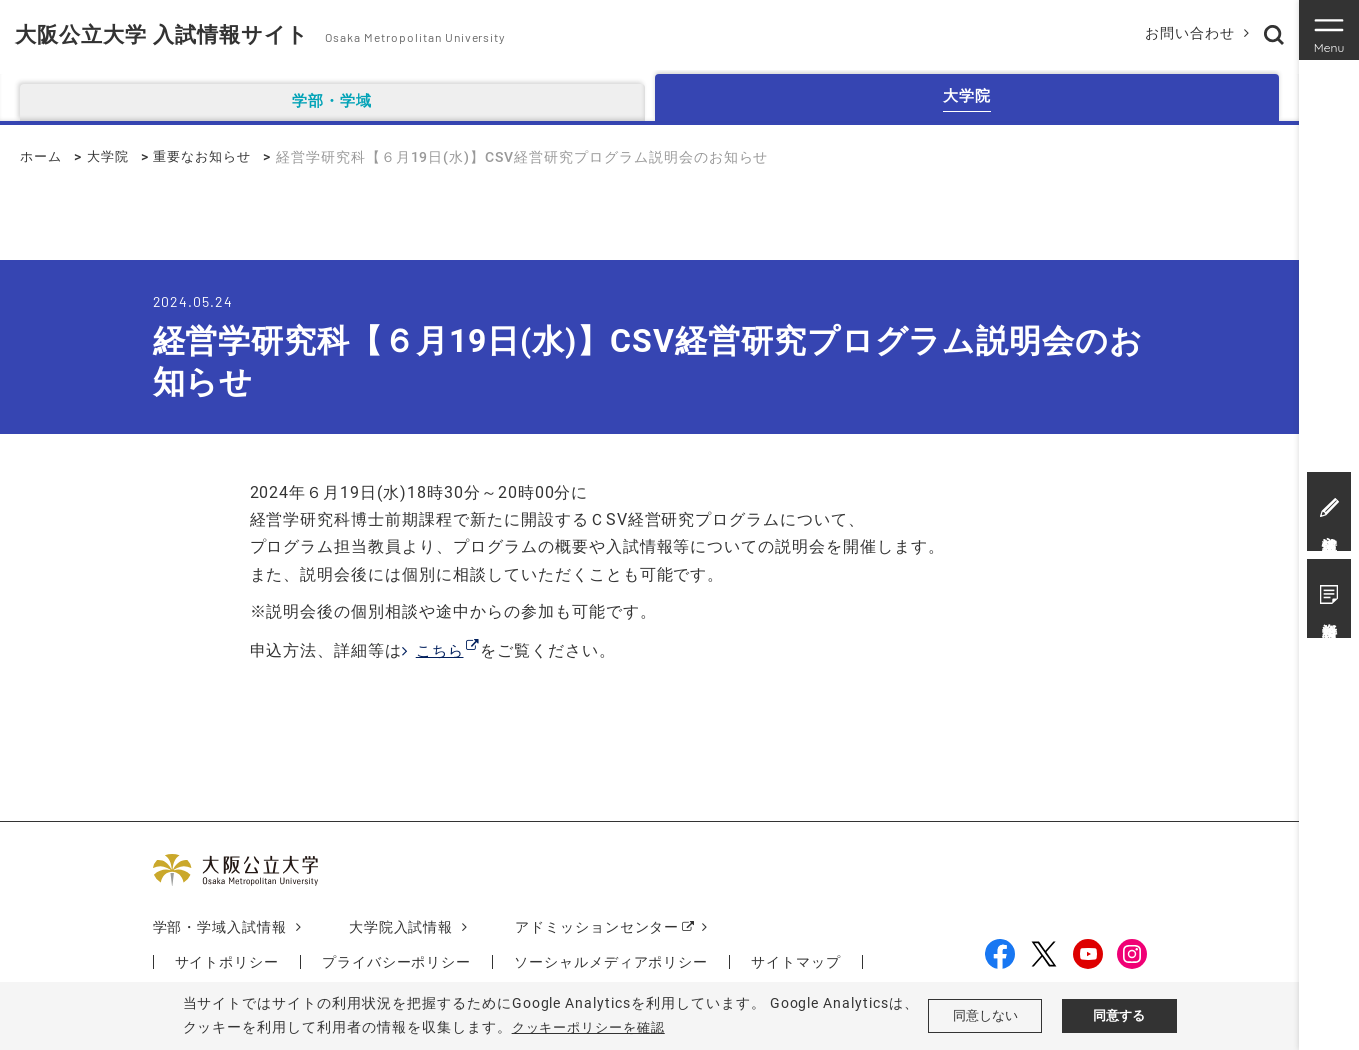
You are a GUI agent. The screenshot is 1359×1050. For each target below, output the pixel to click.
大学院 (112, 157)
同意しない (985, 1016)
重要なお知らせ (212, 157)
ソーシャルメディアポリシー (612, 963)
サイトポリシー (227, 963)
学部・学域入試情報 (220, 928)
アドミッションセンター (598, 928)
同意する (1119, 1016)
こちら (442, 650)
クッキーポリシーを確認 (594, 1027)
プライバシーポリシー (397, 963)
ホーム (42, 157)
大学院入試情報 (401, 928)
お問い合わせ (1185, 33)
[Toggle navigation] (1329, 30)
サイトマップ (797, 963)
